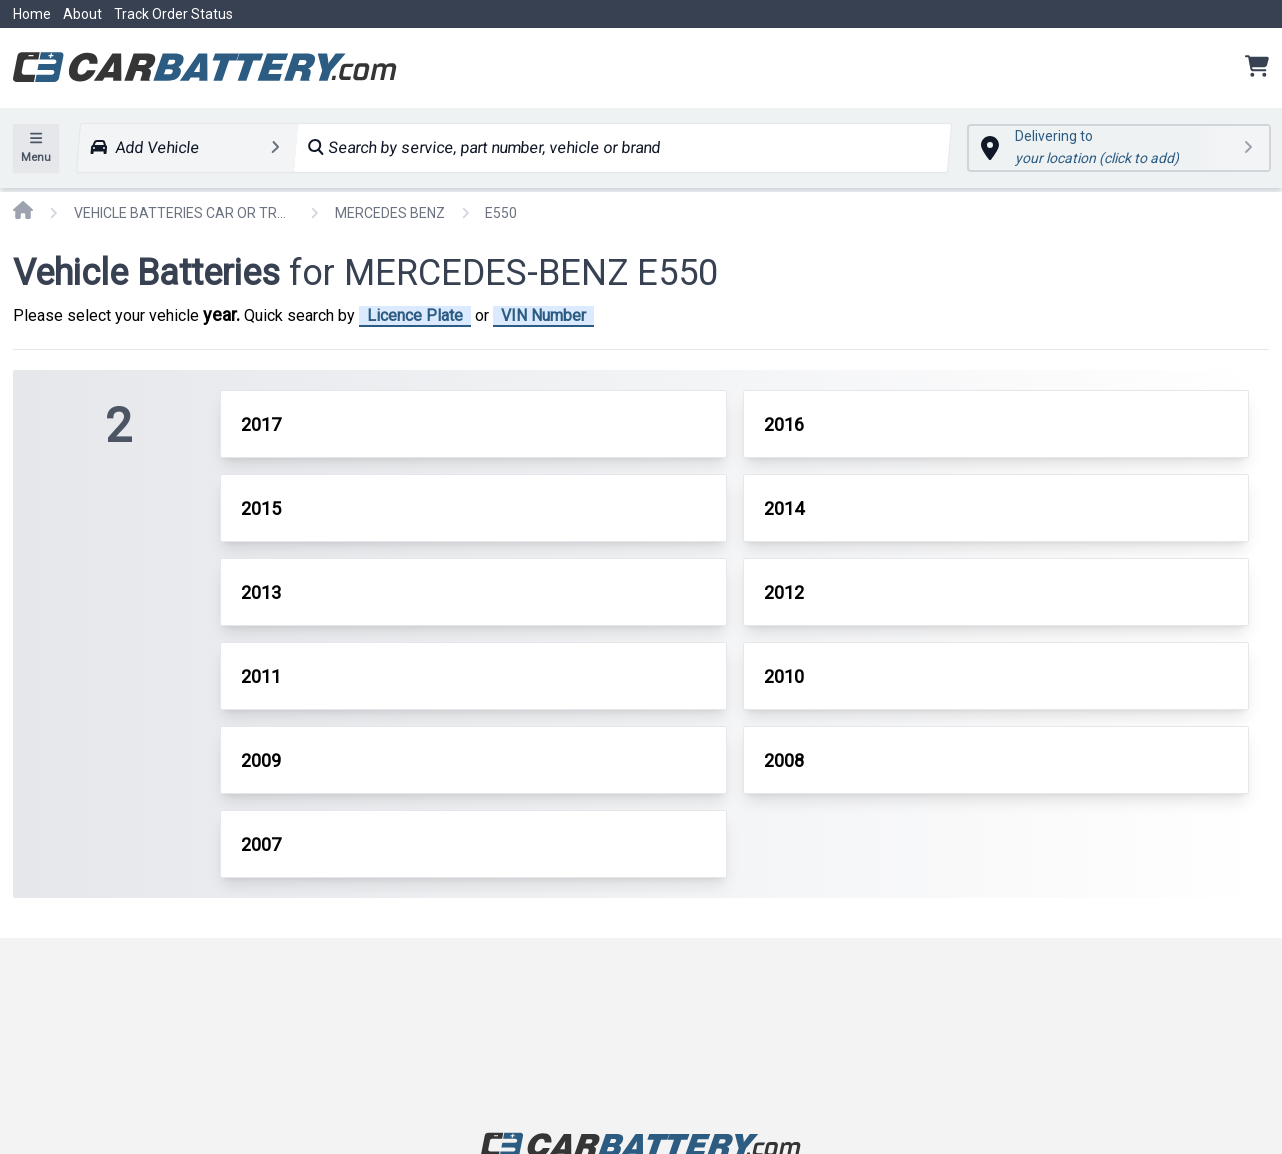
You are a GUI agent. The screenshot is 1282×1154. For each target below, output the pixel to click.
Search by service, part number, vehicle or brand (484, 147)
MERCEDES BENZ (390, 213)
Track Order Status (173, 14)
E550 (501, 213)
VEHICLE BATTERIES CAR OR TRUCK (184, 213)
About (82, 14)
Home (32, 14)
